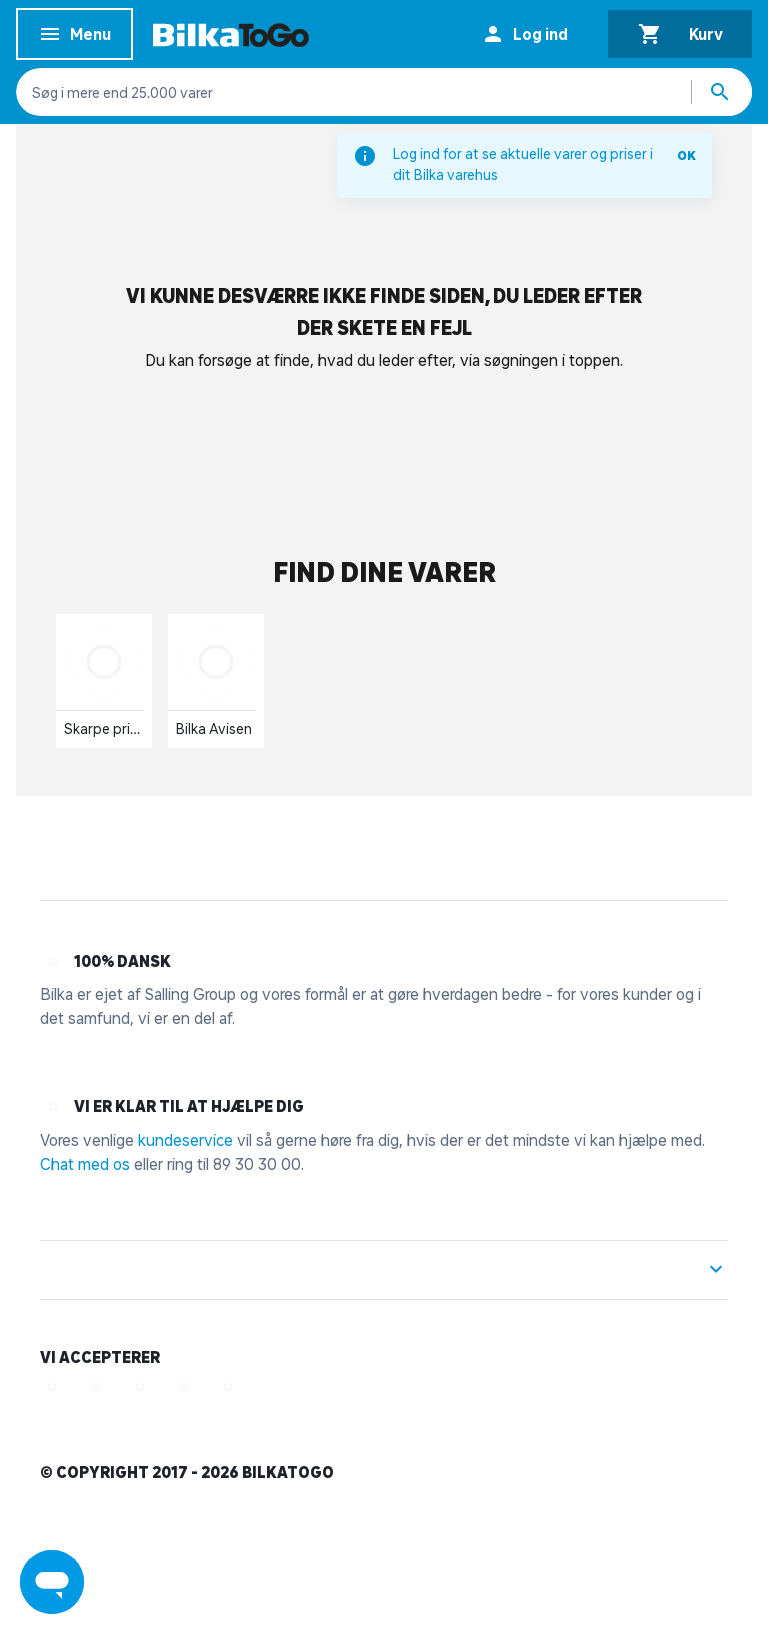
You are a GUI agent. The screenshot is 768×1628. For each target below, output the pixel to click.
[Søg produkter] (722, 92)
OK (686, 155)
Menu (74, 37)
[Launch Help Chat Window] (52, 1582)
